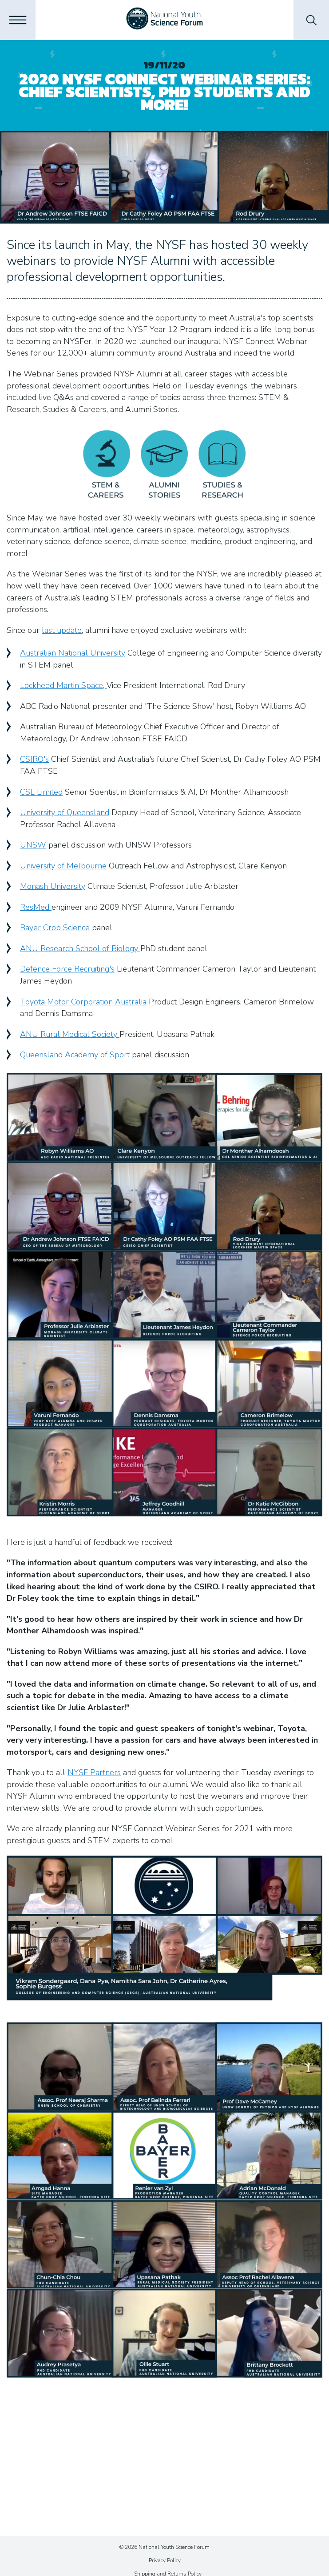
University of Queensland (64, 812)
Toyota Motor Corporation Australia (83, 1001)
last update (62, 630)
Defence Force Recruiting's (67, 969)
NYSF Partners (94, 1772)
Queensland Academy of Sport (75, 1054)
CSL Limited (41, 792)
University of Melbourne (63, 865)
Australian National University (72, 653)
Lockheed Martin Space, (63, 685)
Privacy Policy (165, 2560)
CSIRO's (34, 759)
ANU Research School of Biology (80, 948)
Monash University (52, 886)
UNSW (33, 845)
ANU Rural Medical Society (69, 1034)
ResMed (36, 907)
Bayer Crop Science (55, 927)
